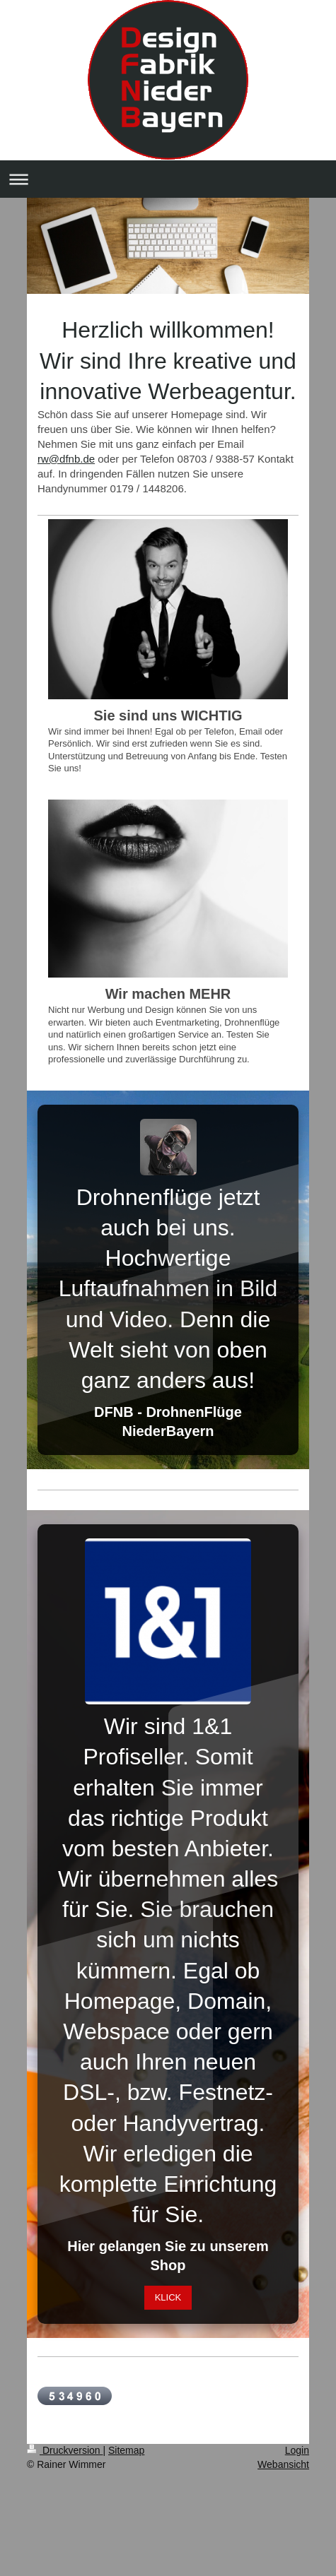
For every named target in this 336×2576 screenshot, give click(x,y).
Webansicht (283, 2464)
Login (297, 2450)
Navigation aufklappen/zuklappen (168, 179)
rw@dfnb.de (66, 459)
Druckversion (65, 2450)
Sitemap (126, 2450)
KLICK (168, 2297)
